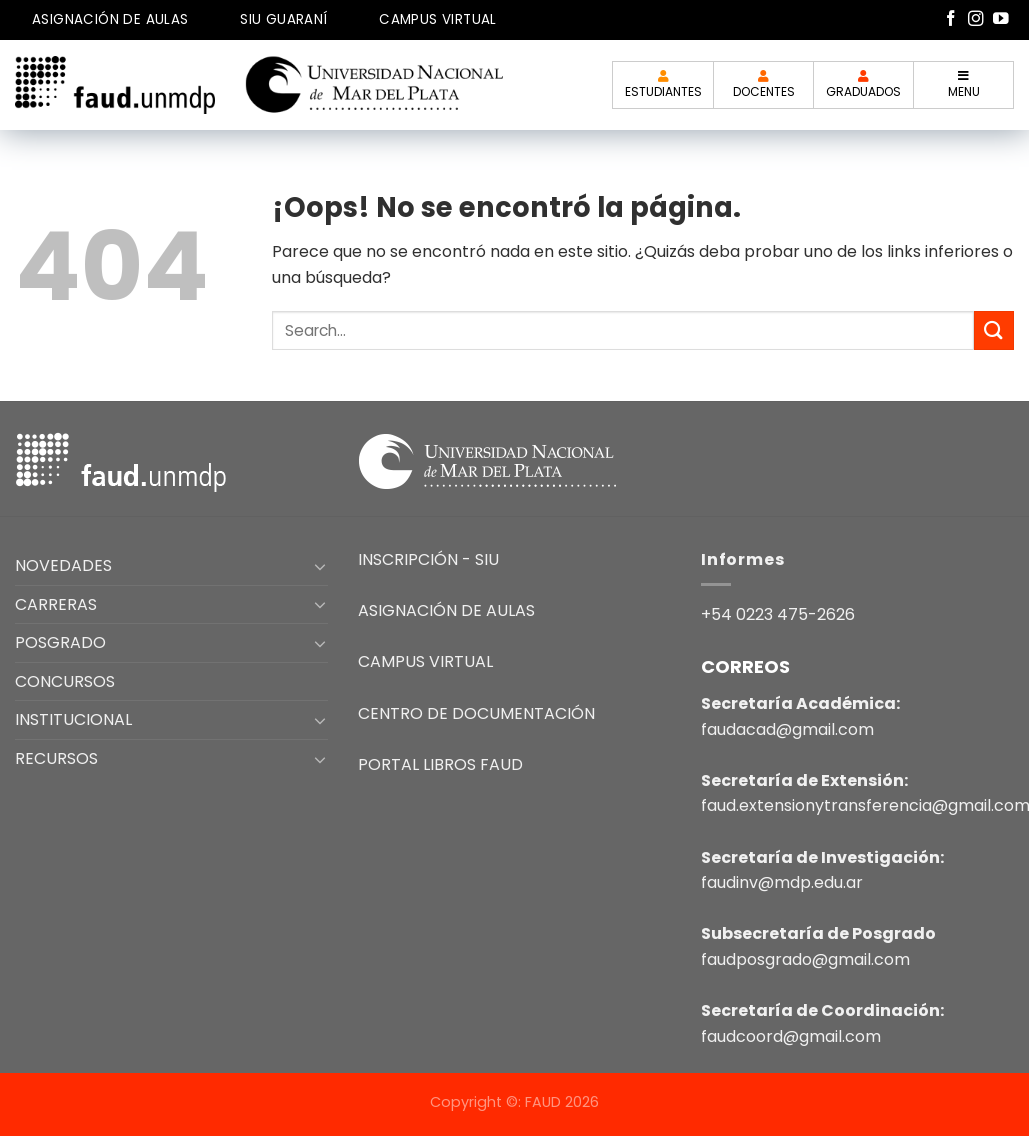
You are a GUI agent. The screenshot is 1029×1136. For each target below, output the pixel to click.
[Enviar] (994, 330)
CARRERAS (56, 604)
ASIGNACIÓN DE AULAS (110, 19)
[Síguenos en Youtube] (1001, 19)
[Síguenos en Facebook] (951, 19)
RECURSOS (56, 758)
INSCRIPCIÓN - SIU (428, 559)
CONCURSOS (65, 681)
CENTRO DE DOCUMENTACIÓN (476, 713)
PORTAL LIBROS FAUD (440, 764)
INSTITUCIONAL (73, 719)
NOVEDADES (63, 565)
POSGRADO (60, 642)
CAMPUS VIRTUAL (438, 19)
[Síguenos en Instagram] (976, 19)
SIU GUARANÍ (283, 19)
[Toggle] (320, 566)
